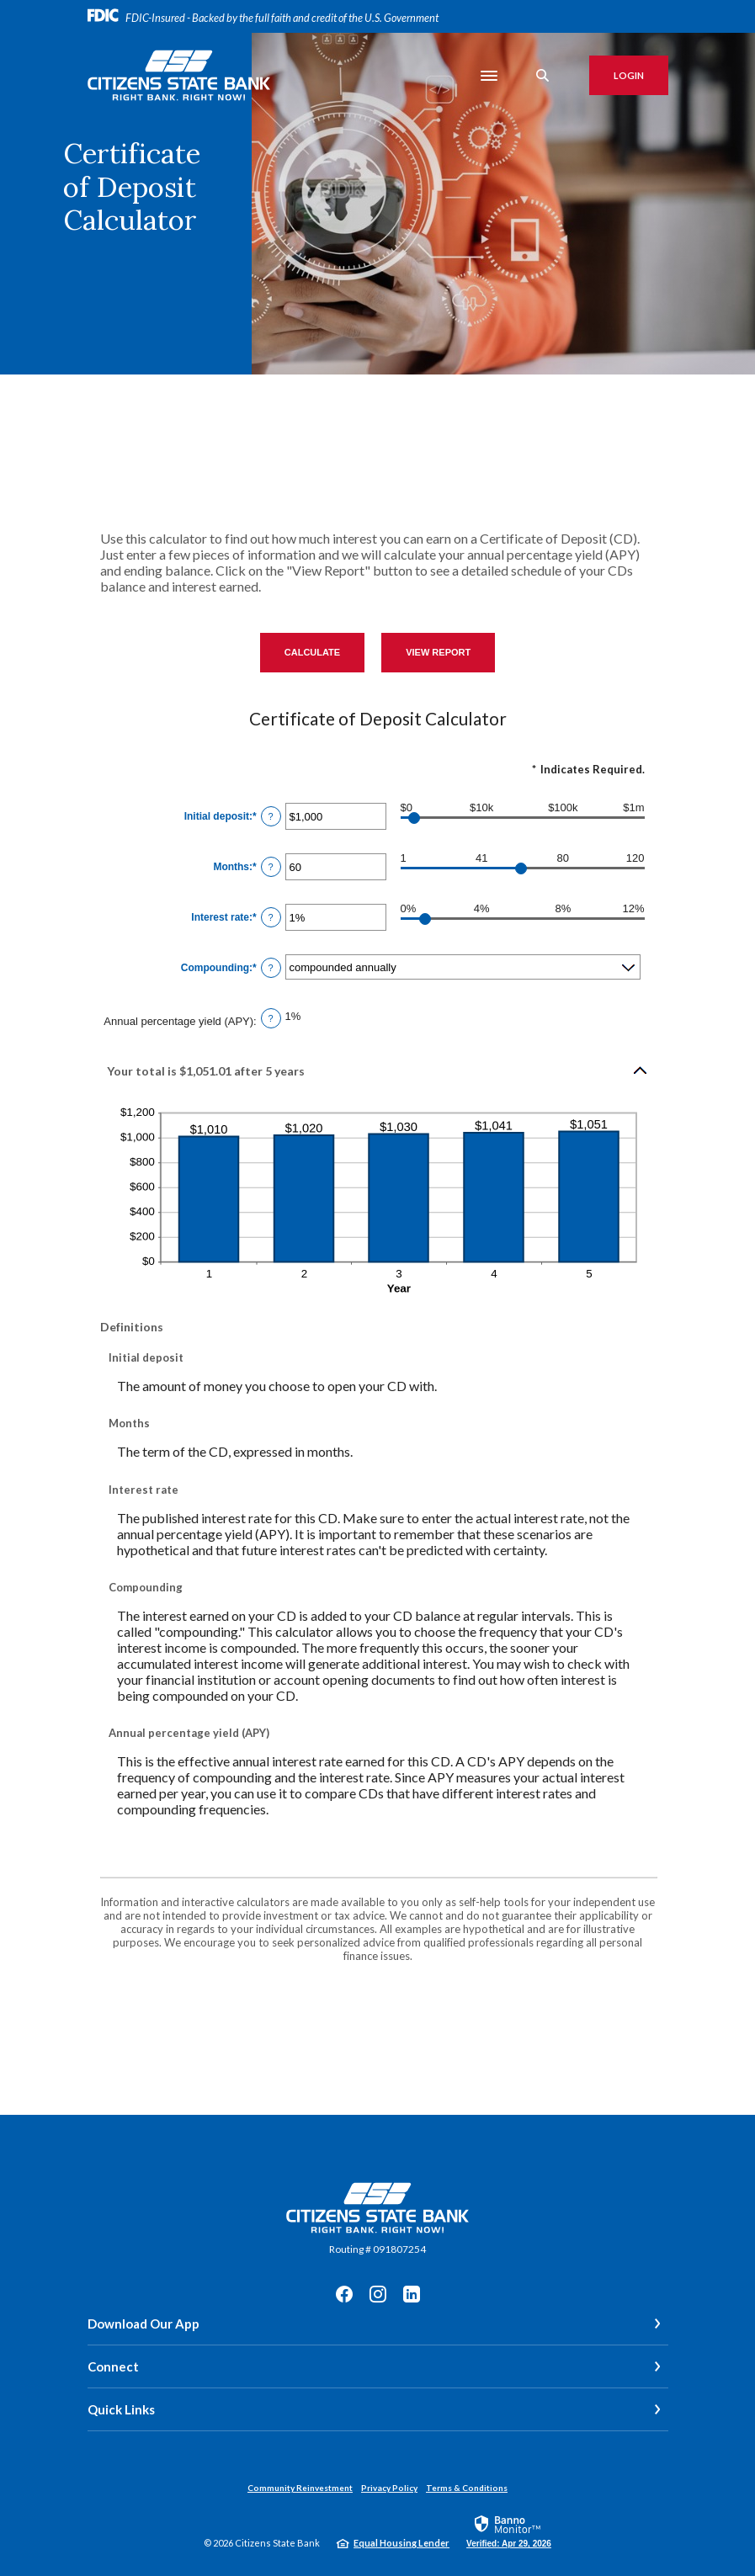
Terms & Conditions (467, 2488)
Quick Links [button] (121, 2409)
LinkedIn (411, 2294)
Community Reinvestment (300, 2488)
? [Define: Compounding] (271, 968)
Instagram (378, 2294)
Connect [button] (113, 2366)
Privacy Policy (389, 2488)
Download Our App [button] (143, 2323)
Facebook (344, 2294)
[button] (378, 1070)
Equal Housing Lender (401, 2542)
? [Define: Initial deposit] (271, 816)
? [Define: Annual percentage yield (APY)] (271, 1018)
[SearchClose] (543, 75)
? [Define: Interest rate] (271, 917)
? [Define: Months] (271, 867)
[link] (508, 2530)
